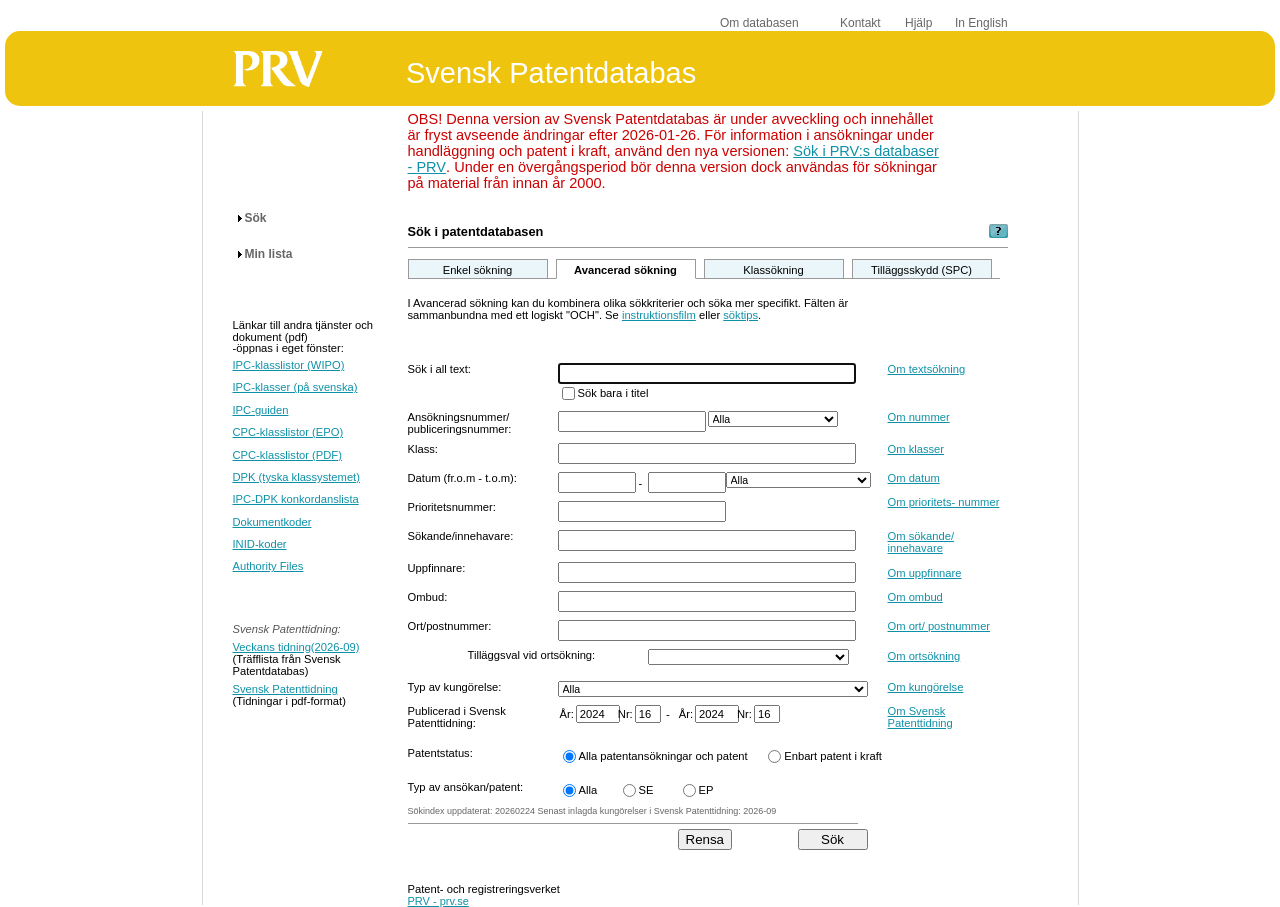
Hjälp (918, 23)
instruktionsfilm (659, 315)
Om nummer (919, 417)
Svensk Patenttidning (285, 689)
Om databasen (759, 23)
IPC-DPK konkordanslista (296, 499)
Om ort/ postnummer (939, 626)
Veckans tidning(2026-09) (296, 647)
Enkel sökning (478, 270)
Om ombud (915, 597)
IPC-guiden (261, 410)
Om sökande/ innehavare (921, 542)
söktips (740, 315)
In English (981, 23)
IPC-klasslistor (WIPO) (289, 365)
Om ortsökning (924, 656)
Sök (256, 218)
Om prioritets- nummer (944, 502)
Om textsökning (927, 369)
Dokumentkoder (272, 522)
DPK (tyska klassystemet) (296, 477)
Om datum (914, 478)
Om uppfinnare (925, 573)
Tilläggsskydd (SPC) (921, 270)
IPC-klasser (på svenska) (295, 387)
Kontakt (860, 23)
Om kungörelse (926, 687)
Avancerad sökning (625, 270)
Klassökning (773, 270)
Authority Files (268, 566)
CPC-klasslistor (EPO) (288, 432)
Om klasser (916, 449)
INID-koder (260, 544)
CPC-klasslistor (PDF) (287, 455)
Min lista (269, 254)
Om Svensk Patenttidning (920, 717)
